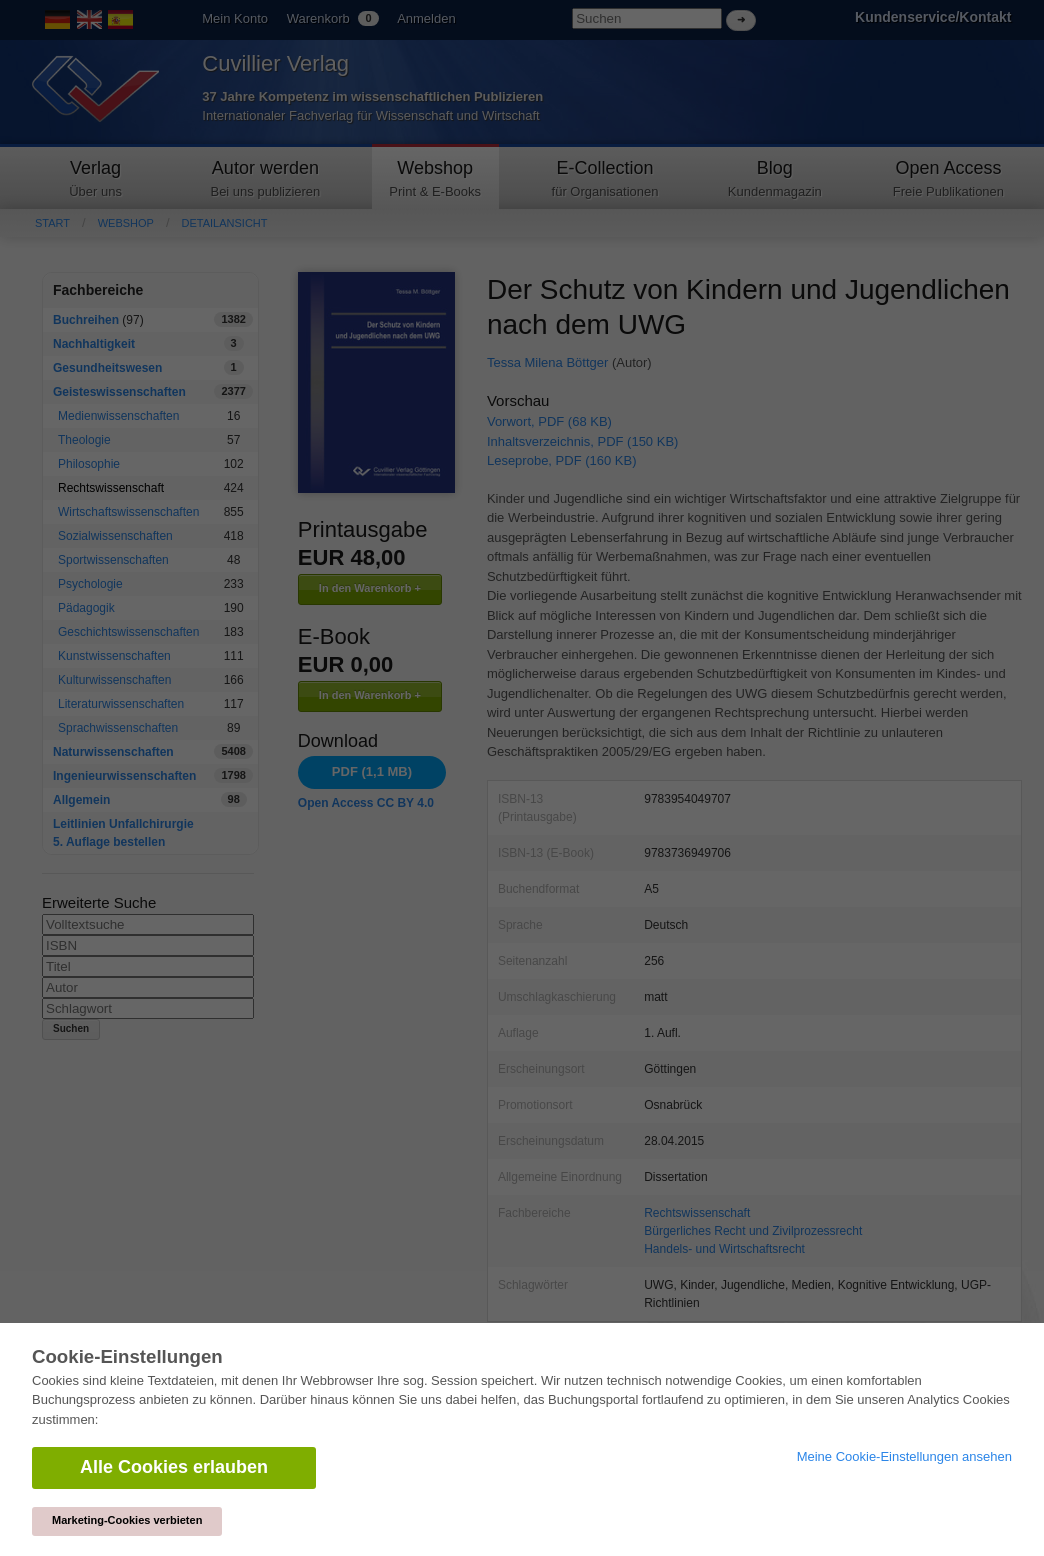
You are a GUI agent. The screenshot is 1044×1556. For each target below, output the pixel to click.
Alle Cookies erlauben (174, 1467)
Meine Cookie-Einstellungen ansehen (904, 1456)
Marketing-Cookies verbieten (127, 1520)
